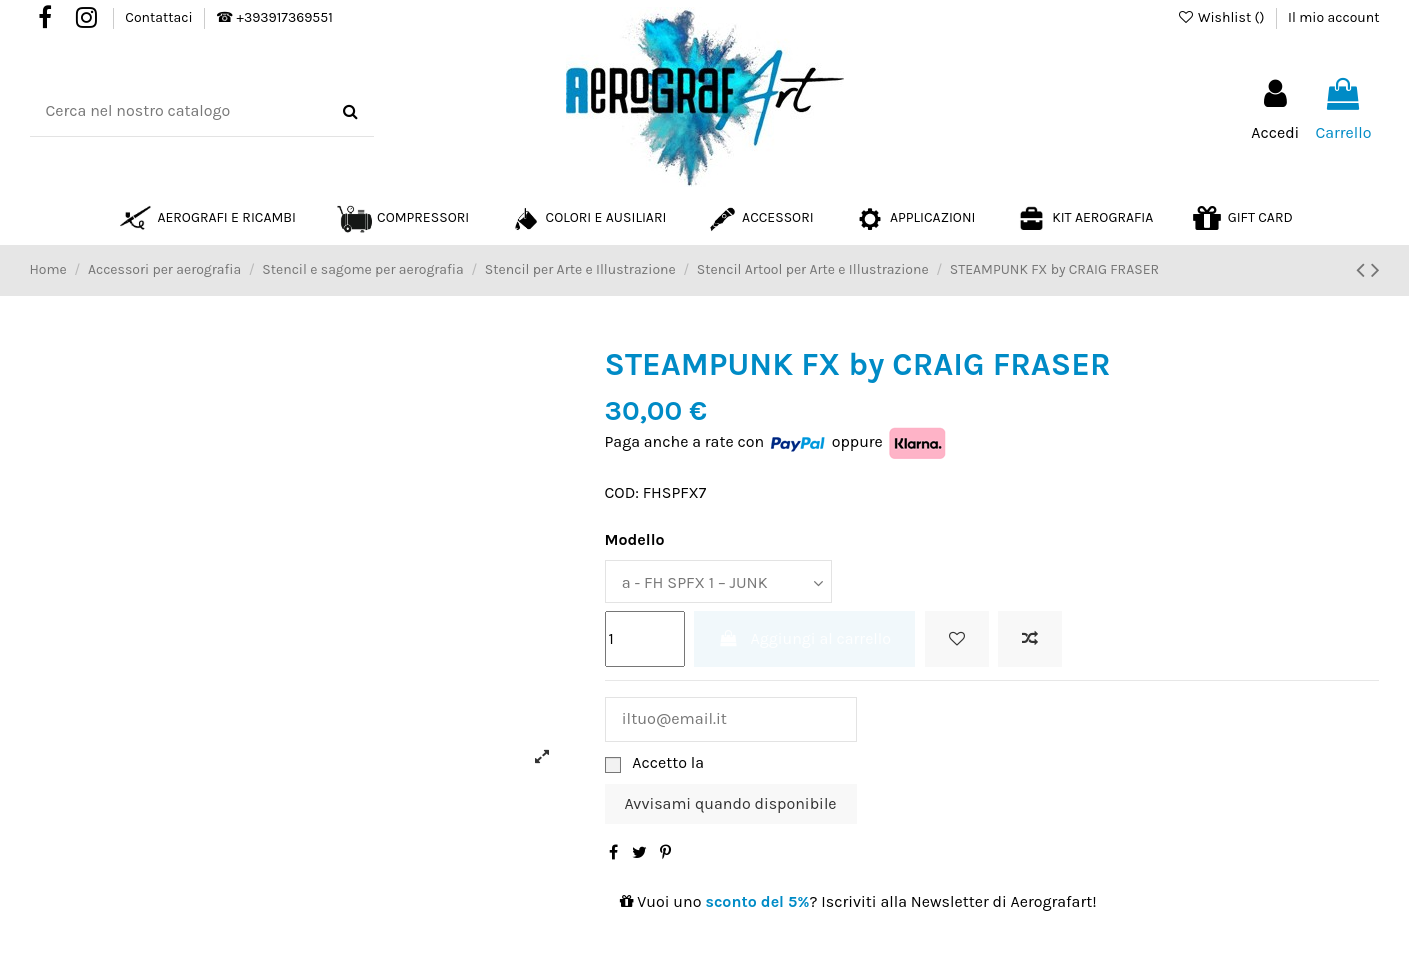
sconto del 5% (757, 899)
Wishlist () (1222, 17)
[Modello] (717, 581)
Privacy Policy (757, 761)
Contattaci (160, 17)
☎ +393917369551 (274, 17)
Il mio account (1333, 17)
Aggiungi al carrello (804, 637)
